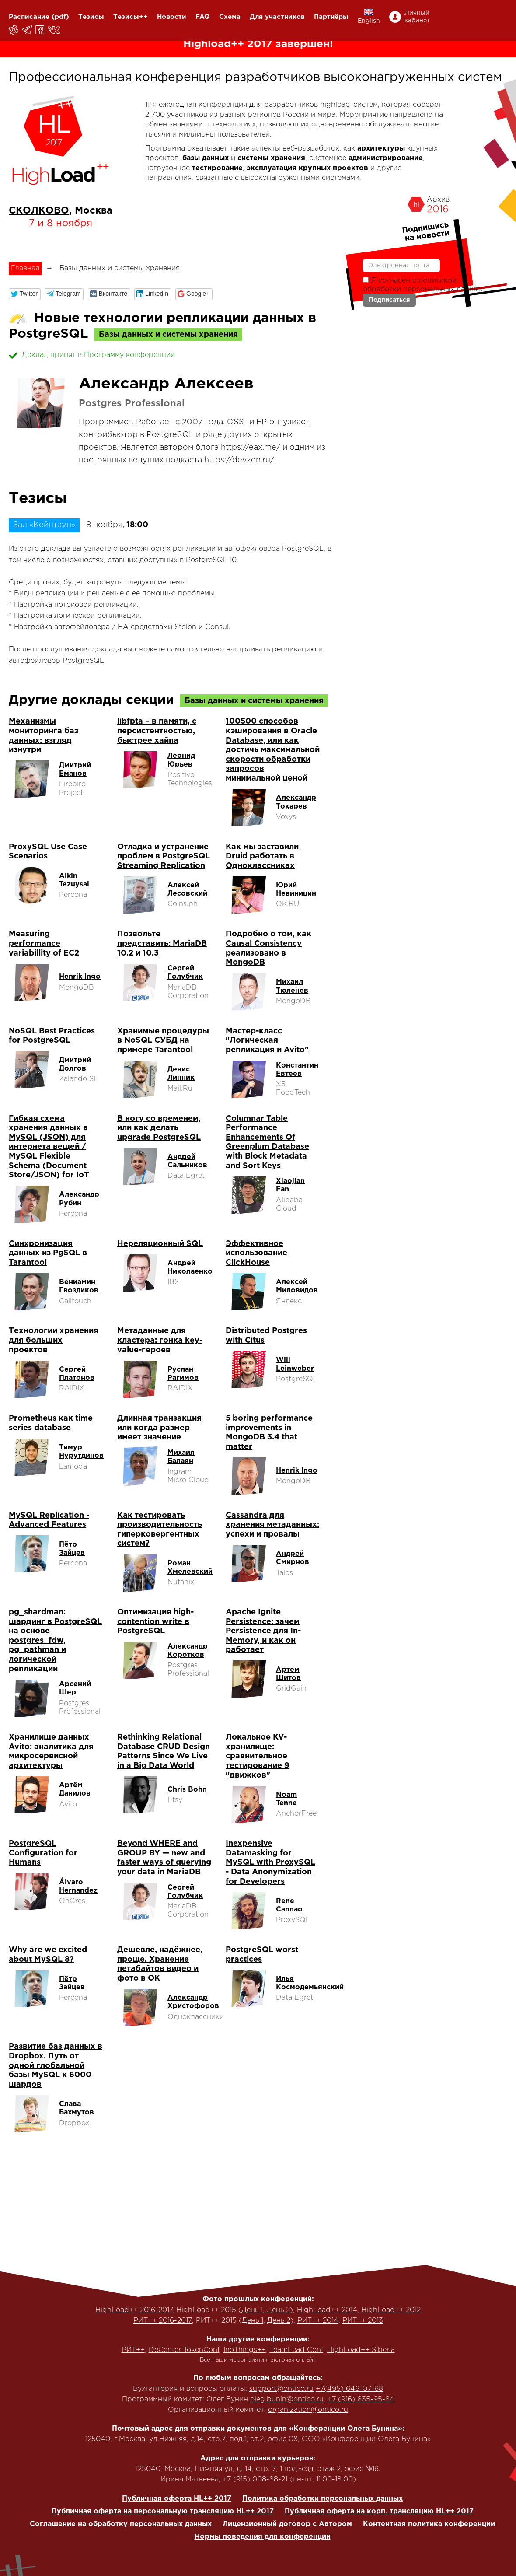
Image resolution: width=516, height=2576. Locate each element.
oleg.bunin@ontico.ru (287, 2399)
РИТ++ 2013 (362, 2320)
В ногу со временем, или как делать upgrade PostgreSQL (159, 1128)
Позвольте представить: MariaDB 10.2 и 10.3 (162, 943)
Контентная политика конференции (429, 2524)
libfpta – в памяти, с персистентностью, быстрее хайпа (156, 731)
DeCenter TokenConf (184, 2350)
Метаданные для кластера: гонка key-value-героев (159, 1340)
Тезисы (91, 17)
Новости (171, 17)
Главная (25, 268)
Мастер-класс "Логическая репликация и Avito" (267, 1041)
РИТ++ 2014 (317, 2320)
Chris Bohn (187, 1789)
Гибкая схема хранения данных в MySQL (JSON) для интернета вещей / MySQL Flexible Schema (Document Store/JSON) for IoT (49, 1147)
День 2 (278, 2310)
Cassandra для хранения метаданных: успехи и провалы (272, 1525)
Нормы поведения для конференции (263, 2537)
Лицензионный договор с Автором (287, 2524)
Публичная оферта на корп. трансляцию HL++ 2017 (379, 2511)
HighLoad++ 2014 (327, 2310)
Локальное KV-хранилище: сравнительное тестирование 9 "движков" (257, 1756)
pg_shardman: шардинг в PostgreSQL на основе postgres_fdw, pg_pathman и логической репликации (55, 1641)
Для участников (277, 17)
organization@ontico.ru (308, 2410)
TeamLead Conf (296, 2350)
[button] (25, 294)
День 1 (252, 2310)
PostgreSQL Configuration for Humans (43, 1853)
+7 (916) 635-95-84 (361, 2399)
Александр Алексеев (166, 384)
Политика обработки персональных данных (322, 2499)
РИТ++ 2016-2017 (162, 2320)
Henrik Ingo (80, 976)
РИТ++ (133, 2350)
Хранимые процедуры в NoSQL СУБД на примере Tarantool (163, 1041)
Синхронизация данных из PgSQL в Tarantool (48, 1253)
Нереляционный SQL (160, 1243)
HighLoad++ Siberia (361, 2350)
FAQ (202, 17)
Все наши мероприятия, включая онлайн (258, 2360)
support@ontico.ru (281, 2389)
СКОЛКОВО (39, 210)
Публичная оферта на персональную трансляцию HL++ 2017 (163, 2511)
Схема (230, 17)
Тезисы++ (130, 17)
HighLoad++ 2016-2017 (133, 2310)
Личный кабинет (417, 16)
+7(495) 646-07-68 (349, 2389)
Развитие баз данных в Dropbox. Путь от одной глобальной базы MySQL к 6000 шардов (55, 2065)
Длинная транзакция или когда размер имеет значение (159, 1428)
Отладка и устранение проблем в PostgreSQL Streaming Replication (163, 856)
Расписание (29, 17)
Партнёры (331, 17)
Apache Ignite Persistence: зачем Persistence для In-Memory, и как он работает (263, 1631)
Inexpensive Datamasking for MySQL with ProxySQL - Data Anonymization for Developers (270, 1862)
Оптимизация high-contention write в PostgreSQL (155, 1621)
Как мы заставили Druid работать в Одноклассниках (262, 856)
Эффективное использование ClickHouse (256, 1253)
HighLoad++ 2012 (391, 2310)
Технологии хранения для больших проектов (53, 1340)
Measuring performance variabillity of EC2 (44, 943)
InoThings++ (244, 2350)
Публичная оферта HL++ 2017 (176, 2499)
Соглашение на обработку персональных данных (121, 2524)
